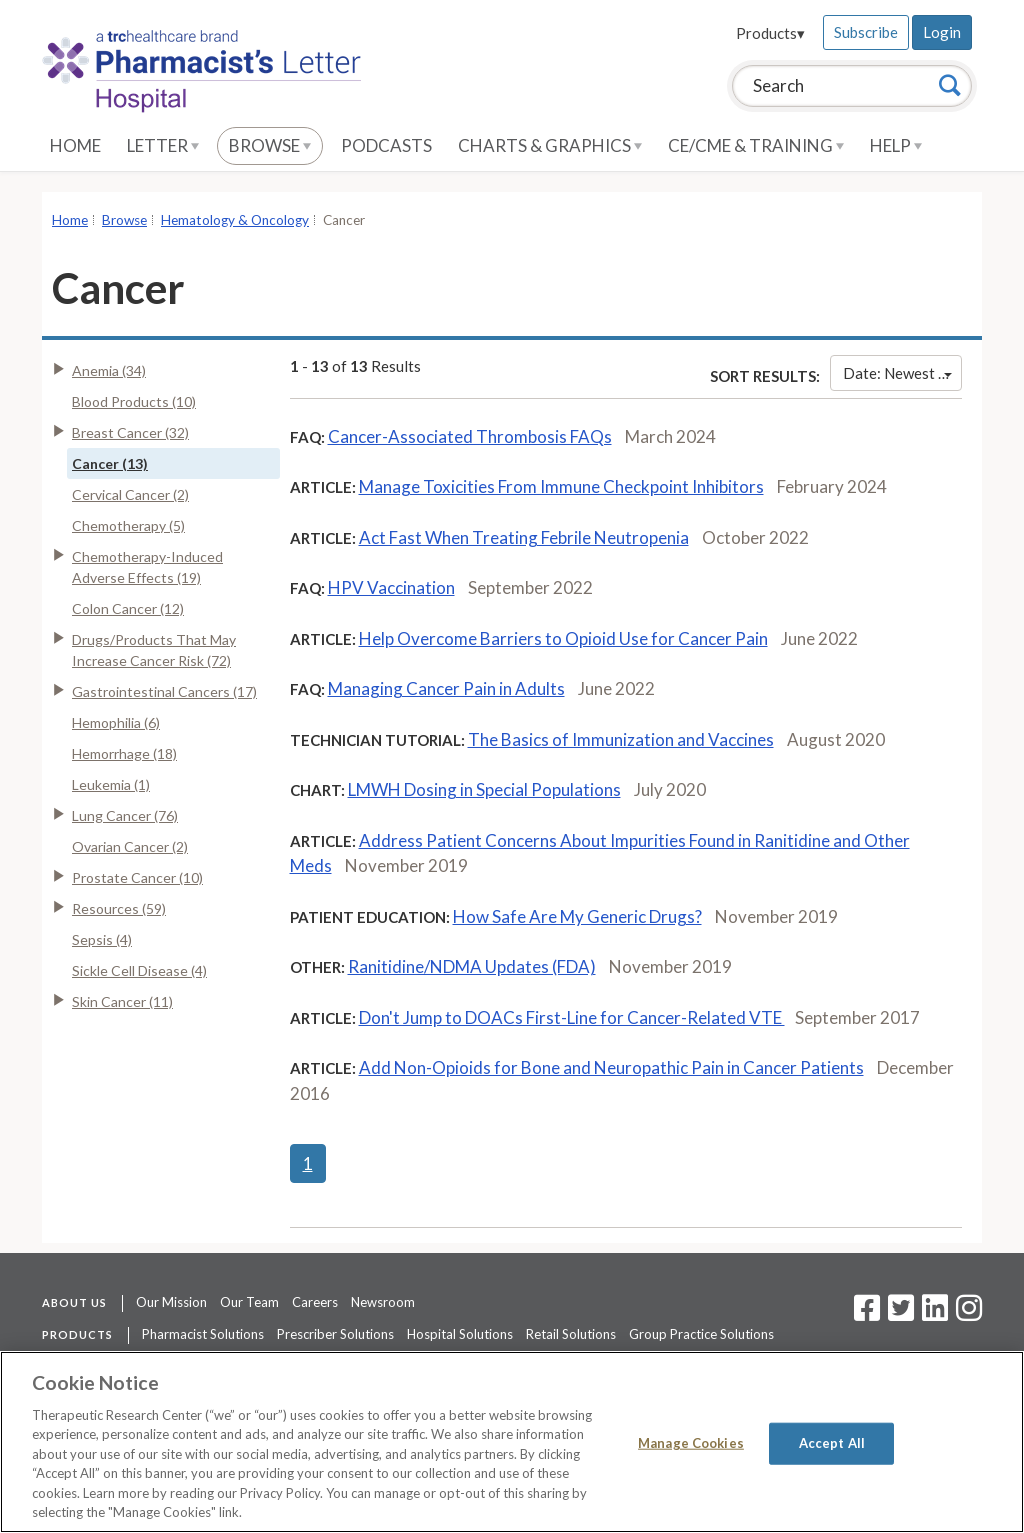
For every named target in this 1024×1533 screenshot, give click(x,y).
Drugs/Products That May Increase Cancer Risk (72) (154, 650)
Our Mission (171, 1302)
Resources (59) (119, 908)
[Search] (950, 85)
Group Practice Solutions (701, 1334)
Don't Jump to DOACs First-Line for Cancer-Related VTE (572, 1017)
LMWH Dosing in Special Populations (484, 789)
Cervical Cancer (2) (130, 494)
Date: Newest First (902, 373)
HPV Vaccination (391, 587)
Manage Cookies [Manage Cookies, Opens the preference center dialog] (691, 1443)
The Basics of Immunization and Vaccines (621, 739)
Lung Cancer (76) (125, 815)
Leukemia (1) (111, 784)
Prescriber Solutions (335, 1334)
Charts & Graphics (550, 145)
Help (896, 145)
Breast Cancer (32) (130, 432)
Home (75, 145)
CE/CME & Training (756, 145)
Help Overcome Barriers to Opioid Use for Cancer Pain (563, 638)
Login (942, 32)
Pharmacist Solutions (203, 1334)
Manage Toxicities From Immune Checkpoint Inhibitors (561, 486)
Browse (270, 145)
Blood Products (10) (134, 401)
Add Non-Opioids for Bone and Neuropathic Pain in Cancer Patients (611, 1067)
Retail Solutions (571, 1334)
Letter (163, 145)
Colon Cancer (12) (128, 608)
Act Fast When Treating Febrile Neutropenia (524, 537)
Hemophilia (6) (116, 722)
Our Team (249, 1302)
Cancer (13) (110, 463)
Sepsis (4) (102, 939)
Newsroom (383, 1302)
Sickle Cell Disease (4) (139, 970)
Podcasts (386, 145)
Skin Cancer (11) (122, 1001)
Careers (315, 1302)
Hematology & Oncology (235, 220)
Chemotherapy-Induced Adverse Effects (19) (147, 567)
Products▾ (770, 33)
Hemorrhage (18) (124, 753)
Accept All (832, 1443)
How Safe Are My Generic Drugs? (577, 916)
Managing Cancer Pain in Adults (446, 688)
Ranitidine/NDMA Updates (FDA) (472, 966)
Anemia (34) (109, 370)
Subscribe (866, 32)
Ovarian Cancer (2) (130, 846)
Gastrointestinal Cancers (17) (164, 691)
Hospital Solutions (460, 1334)
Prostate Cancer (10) (137, 877)
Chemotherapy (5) (128, 525)
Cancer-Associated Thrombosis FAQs (470, 436)
